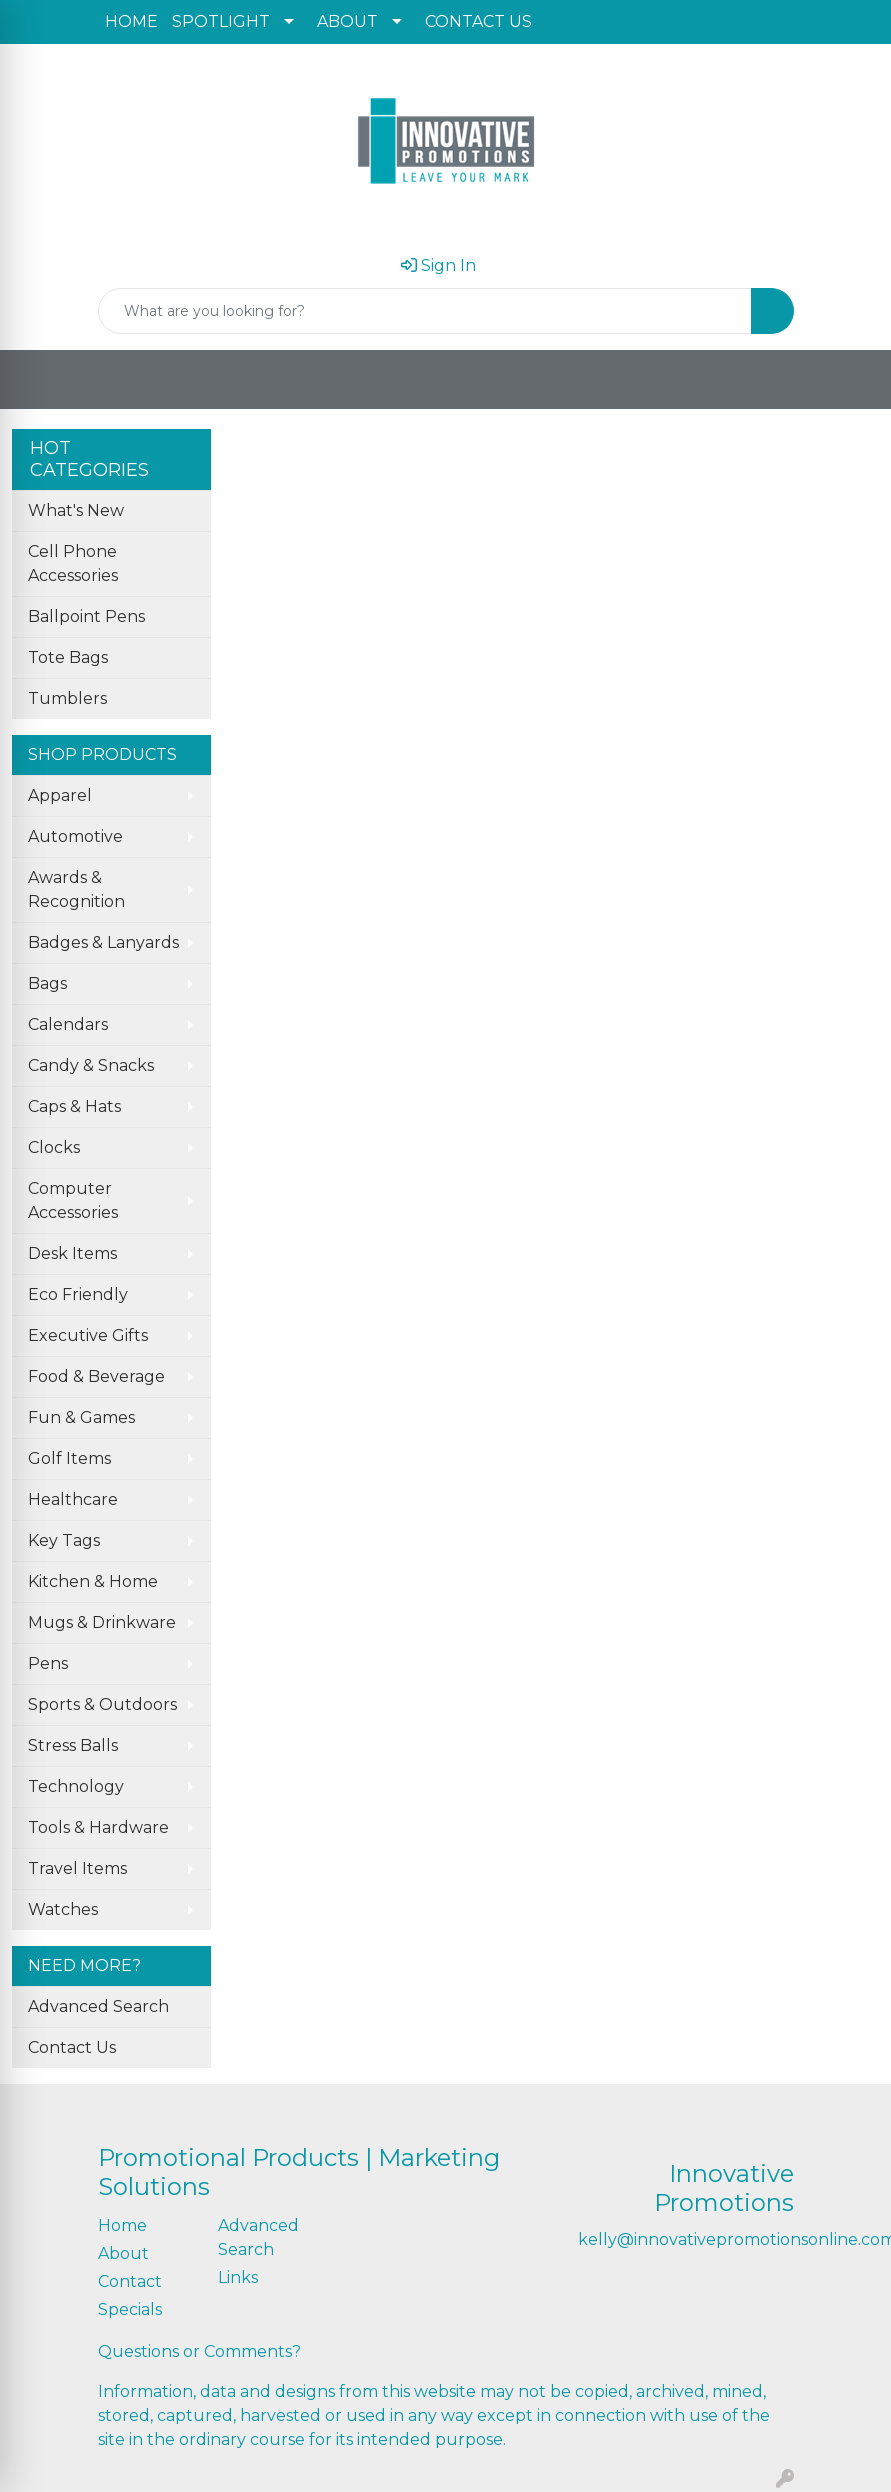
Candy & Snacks (91, 1065)
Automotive (75, 836)
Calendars (68, 1024)
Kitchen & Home (93, 1581)
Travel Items (77, 1868)
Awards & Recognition (76, 889)
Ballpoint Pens (86, 616)
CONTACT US (478, 21)
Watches (63, 1909)
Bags (47, 983)
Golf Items (69, 1458)
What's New (76, 510)
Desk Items (72, 1253)
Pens (48, 1663)
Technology (76, 1786)
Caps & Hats (74, 1106)
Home (122, 2225)
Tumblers (67, 698)
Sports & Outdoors (102, 1704)
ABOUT (347, 21)
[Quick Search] (425, 311)
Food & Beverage (96, 1376)
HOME (131, 21)
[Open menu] (851, 380)
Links (238, 2277)
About (123, 2253)
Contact (130, 2281)
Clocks (54, 1147)
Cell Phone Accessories (73, 563)
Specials (130, 2309)
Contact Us (72, 2047)
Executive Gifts (88, 1335)
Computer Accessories (73, 1200)
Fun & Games (81, 1417)
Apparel (60, 795)
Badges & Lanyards (103, 942)
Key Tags (64, 1540)
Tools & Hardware (98, 1827)
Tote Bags (68, 657)
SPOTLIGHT (221, 21)
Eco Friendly (78, 1294)
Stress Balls (73, 1745)
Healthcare (73, 1499)
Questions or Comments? (199, 2351)
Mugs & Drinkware (102, 1622)
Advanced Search (98, 2006)
